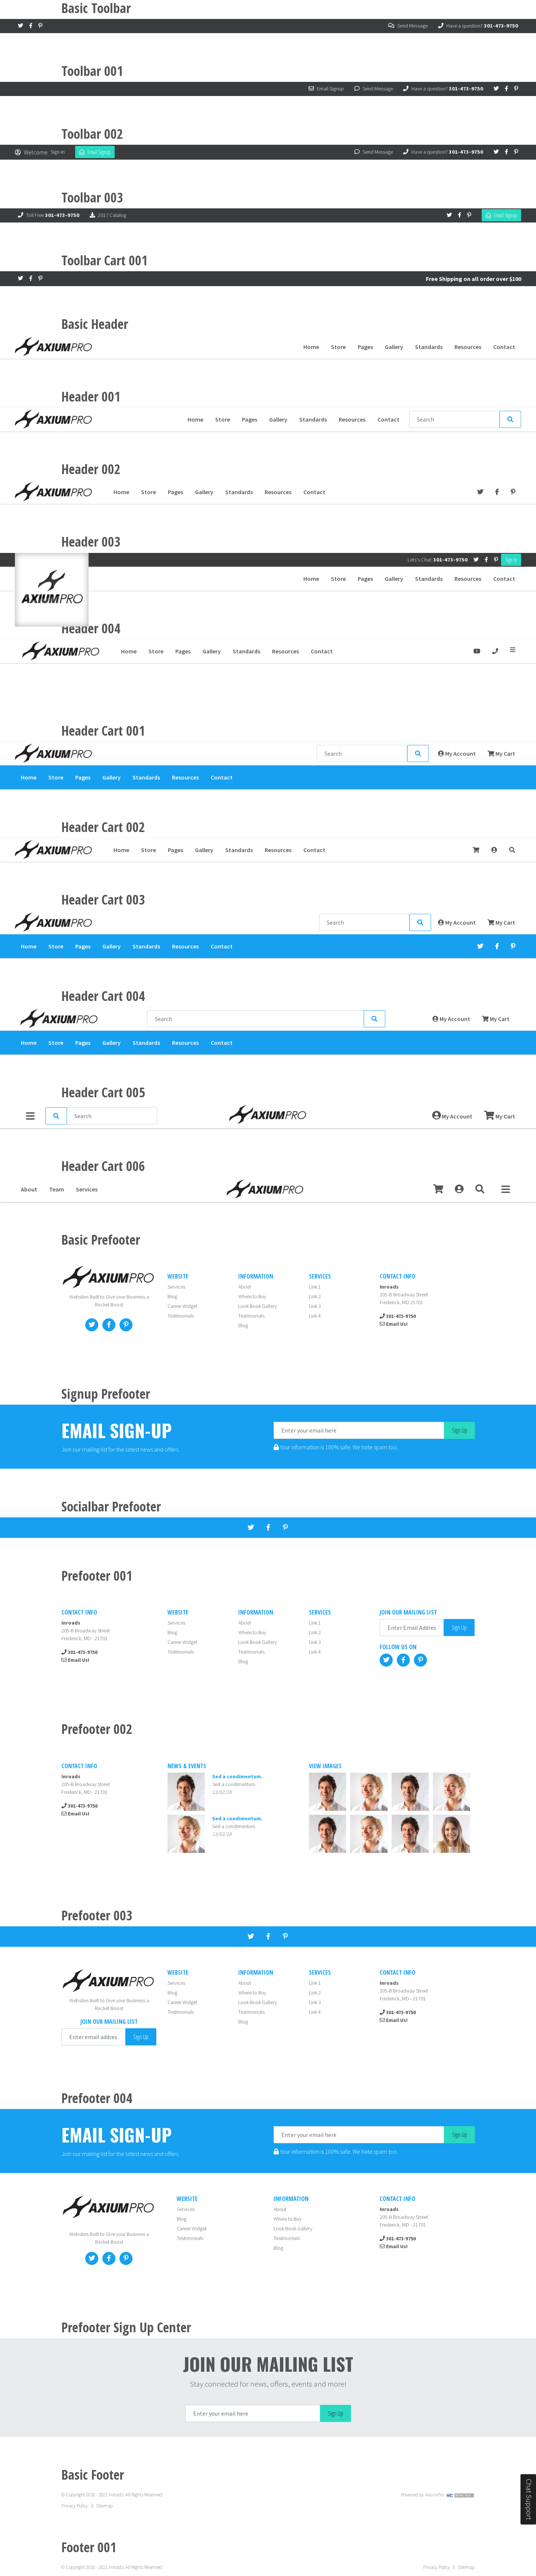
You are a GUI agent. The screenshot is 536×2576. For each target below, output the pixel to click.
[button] (479, 1189)
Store (338, 347)
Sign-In (58, 151)
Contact (504, 347)
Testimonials (181, 1316)
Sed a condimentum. (234, 1785)
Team (56, 1190)
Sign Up (459, 1431)
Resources (467, 347)
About (29, 1190)
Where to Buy (252, 1297)
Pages (365, 347)
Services (87, 1190)
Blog (172, 1297)
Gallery (394, 347)
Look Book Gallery (257, 1306)
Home (311, 347)
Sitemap (104, 2506)
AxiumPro (434, 2495)
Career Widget (182, 1306)
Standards (429, 347)
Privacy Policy (74, 2506)
